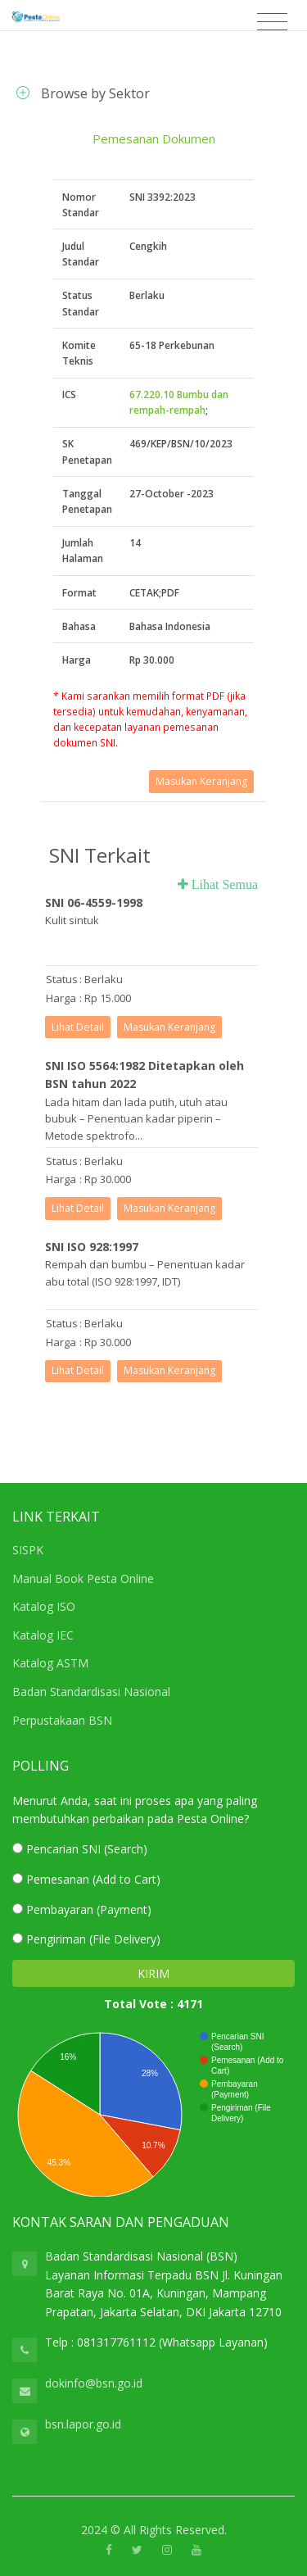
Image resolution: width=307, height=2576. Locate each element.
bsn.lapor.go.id (83, 2424)
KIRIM (153, 1973)
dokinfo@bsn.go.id (93, 2383)
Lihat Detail (78, 1027)
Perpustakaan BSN (62, 1720)
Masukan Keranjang (201, 781)
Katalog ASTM (50, 1663)
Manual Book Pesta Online (83, 1578)
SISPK (27, 1550)
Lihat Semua (223, 884)
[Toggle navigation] (272, 22)
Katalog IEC (43, 1635)
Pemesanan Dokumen (154, 138)
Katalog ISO (43, 1606)
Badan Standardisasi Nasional (91, 1691)
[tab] (153, 93)
